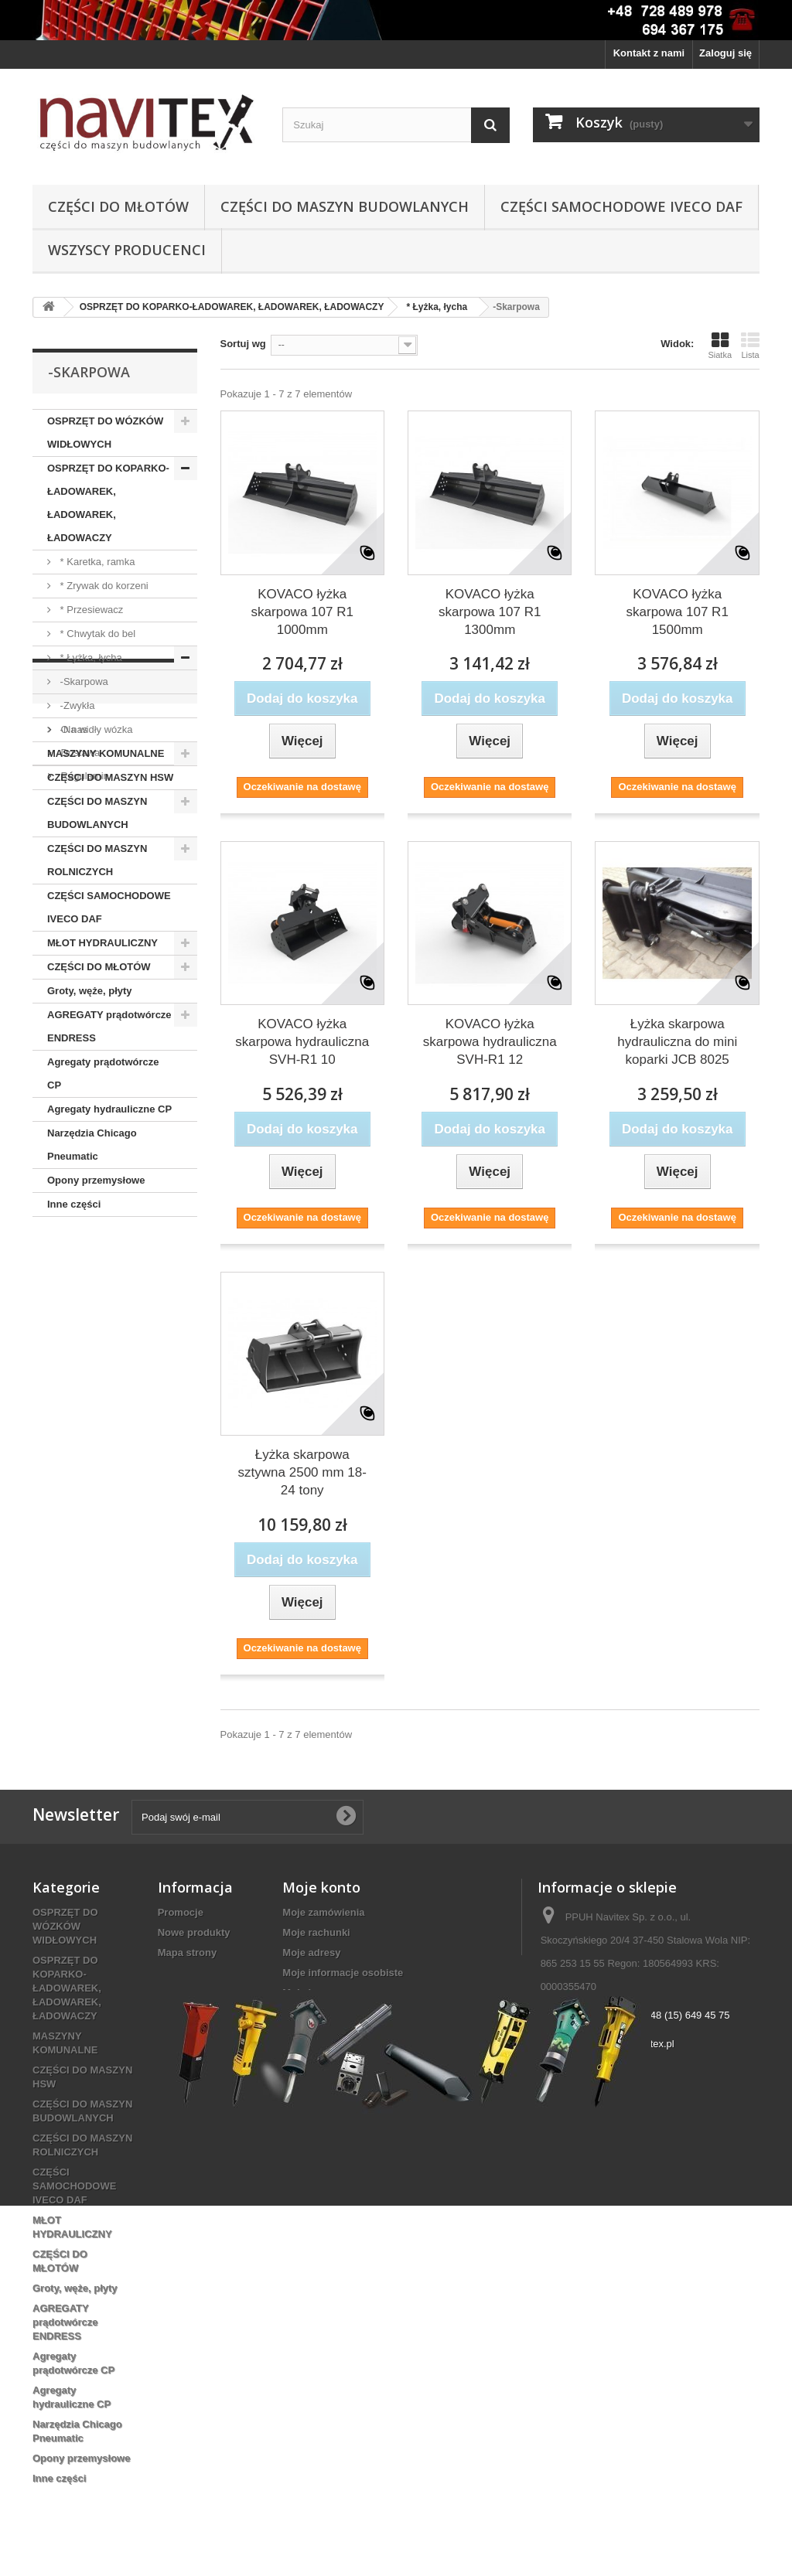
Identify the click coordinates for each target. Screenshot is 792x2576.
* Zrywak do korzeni (102, 585)
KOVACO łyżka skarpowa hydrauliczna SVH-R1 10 (302, 1042)
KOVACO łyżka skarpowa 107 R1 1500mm (677, 612)
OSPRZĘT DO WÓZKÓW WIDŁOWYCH (105, 432)
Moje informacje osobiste (342, 1972)
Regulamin (83, 1351)
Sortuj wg (243, 343)
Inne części (74, 1204)
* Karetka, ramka (96, 561)
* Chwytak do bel (96, 633)
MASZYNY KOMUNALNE (105, 753)
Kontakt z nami (648, 53)
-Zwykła (75, 705)
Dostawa (79, 1328)
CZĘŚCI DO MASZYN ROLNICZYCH (97, 860)
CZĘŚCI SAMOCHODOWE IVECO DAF (621, 206)
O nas (72, 1304)
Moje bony (307, 1992)
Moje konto (321, 1887)
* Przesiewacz (90, 609)
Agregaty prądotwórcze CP (103, 1073)
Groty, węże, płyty (89, 991)
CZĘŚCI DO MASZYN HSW (110, 777)
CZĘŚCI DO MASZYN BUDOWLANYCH (344, 206)
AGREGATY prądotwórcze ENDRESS (109, 1026)
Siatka (720, 345)
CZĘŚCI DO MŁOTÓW (118, 206)
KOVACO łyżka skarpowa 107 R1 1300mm (490, 612)
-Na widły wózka (95, 729)
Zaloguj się (725, 53)
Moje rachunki (316, 1932)
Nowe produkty (194, 1932)
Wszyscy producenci (127, 249)
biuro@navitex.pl (636, 2044)
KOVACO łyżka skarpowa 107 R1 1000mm (302, 612)
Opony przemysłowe (96, 1180)
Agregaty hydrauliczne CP (109, 1109)
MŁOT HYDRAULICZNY (102, 943)
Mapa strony (187, 1952)
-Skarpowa (82, 681)
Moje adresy (311, 1952)
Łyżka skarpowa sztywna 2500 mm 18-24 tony (302, 1472)
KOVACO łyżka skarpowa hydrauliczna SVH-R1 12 (490, 1042)
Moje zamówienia (323, 1912)
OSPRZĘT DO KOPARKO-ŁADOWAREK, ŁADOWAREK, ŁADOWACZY (108, 502)
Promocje (180, 1912)
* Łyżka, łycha (89, 657)
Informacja (92, 1263)
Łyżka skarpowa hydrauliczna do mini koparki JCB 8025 (677, 1042)
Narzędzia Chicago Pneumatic (92, 1144)
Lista (750, 345)
